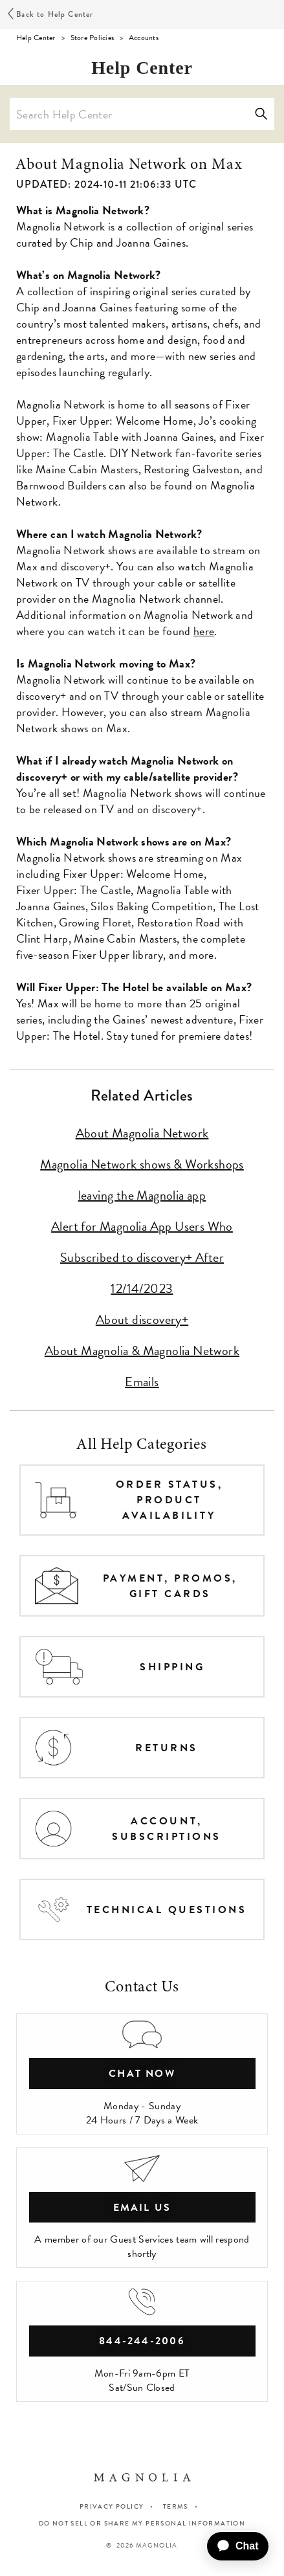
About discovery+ (142, 1319)
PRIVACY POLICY (112, 2506)
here (203, 631)
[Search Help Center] (142, 114)
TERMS (175, 2506)
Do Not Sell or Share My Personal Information (142, 2523)
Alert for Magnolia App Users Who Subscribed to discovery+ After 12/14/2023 (142, 1257)
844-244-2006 (142, 2341)
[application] (232, 2546)
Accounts (143, 37)
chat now (142, 2073)
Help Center (36, 37)
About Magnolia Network (142, 1133)
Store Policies (92, 37)
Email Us (142, 2207)
